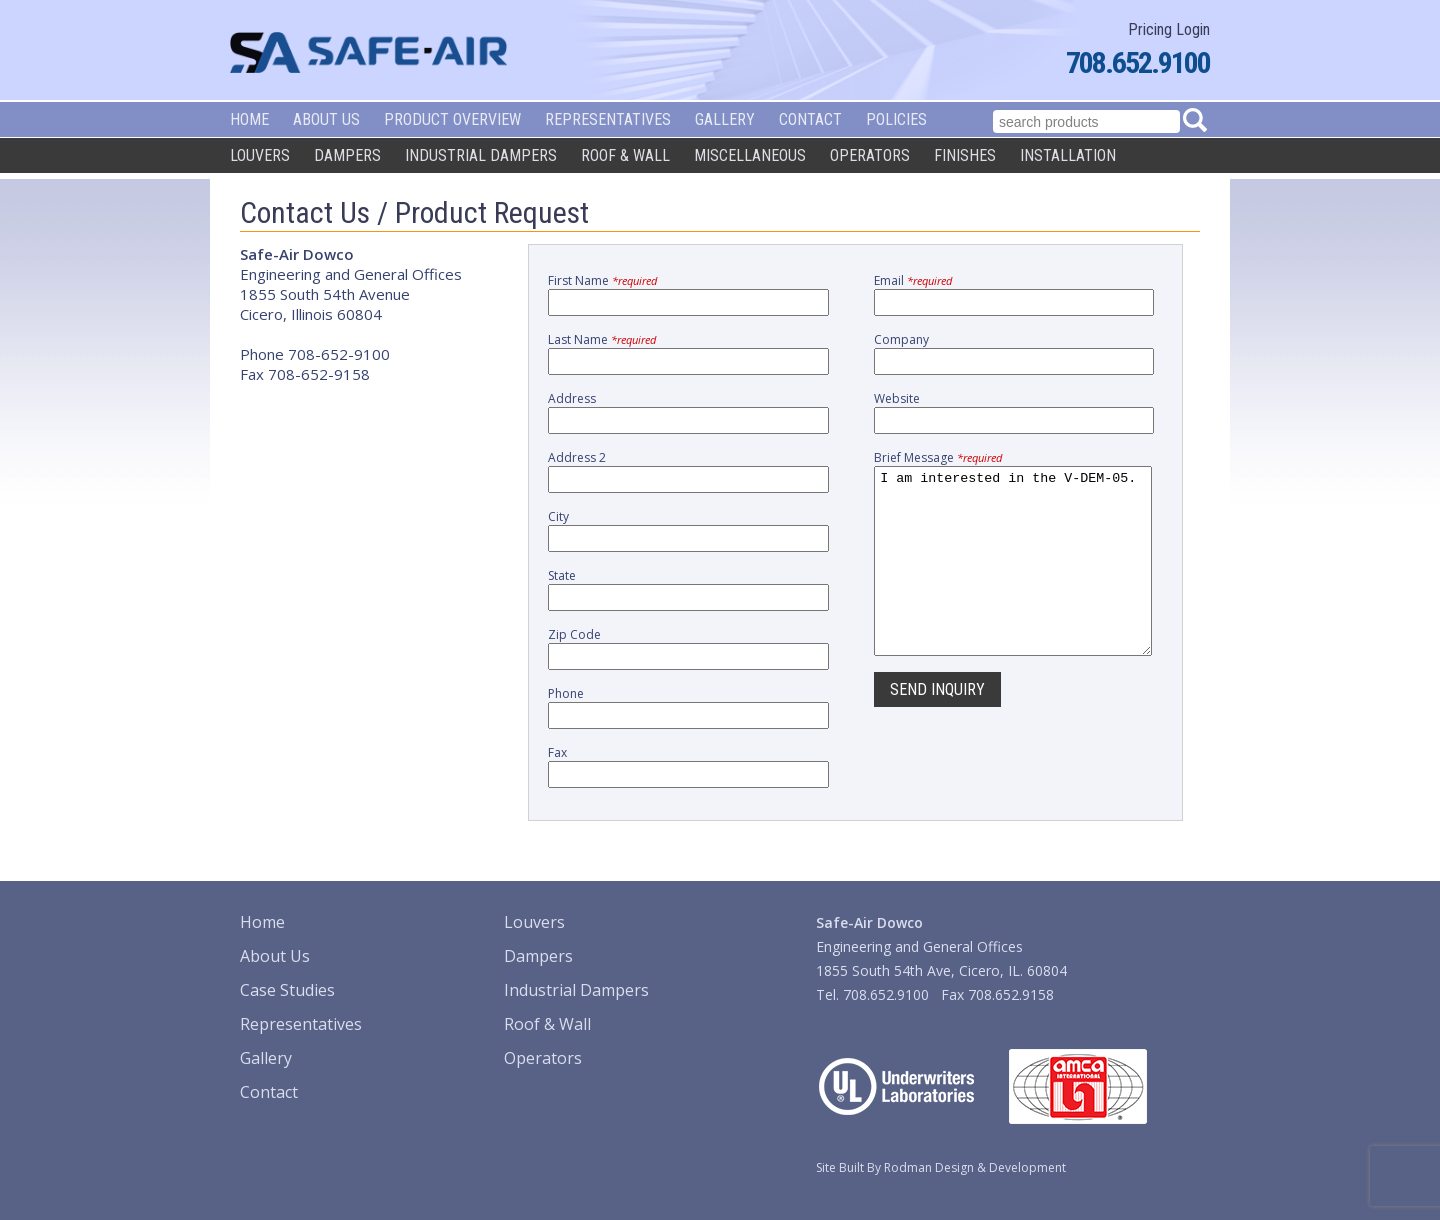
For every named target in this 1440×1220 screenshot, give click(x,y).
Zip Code (574, 634)
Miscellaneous (750, 155)
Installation (1068, 155)
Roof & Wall (625, 155)
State (562, 575)
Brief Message (938, 457)
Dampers (347, 155)
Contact (810, 119)
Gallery (725, 119)
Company (901, 339)
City (558, 516)
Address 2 (577, 457)
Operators (870, 155)
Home (249, 119)
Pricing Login (1169, 29)
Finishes (965, 155)
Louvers (260, 155)
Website (897, 398)
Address (572, 398)
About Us (326, 119)
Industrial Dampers (481, 155)
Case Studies (287, 990)
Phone (566, 693)
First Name (602, 280)
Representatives (608, 119)
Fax (557, 752)
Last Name (602, 339)
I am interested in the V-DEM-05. (1013, 579)
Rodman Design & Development (975, 1167)
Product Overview (452, 119)
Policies (896, 119)
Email (913, 280)
